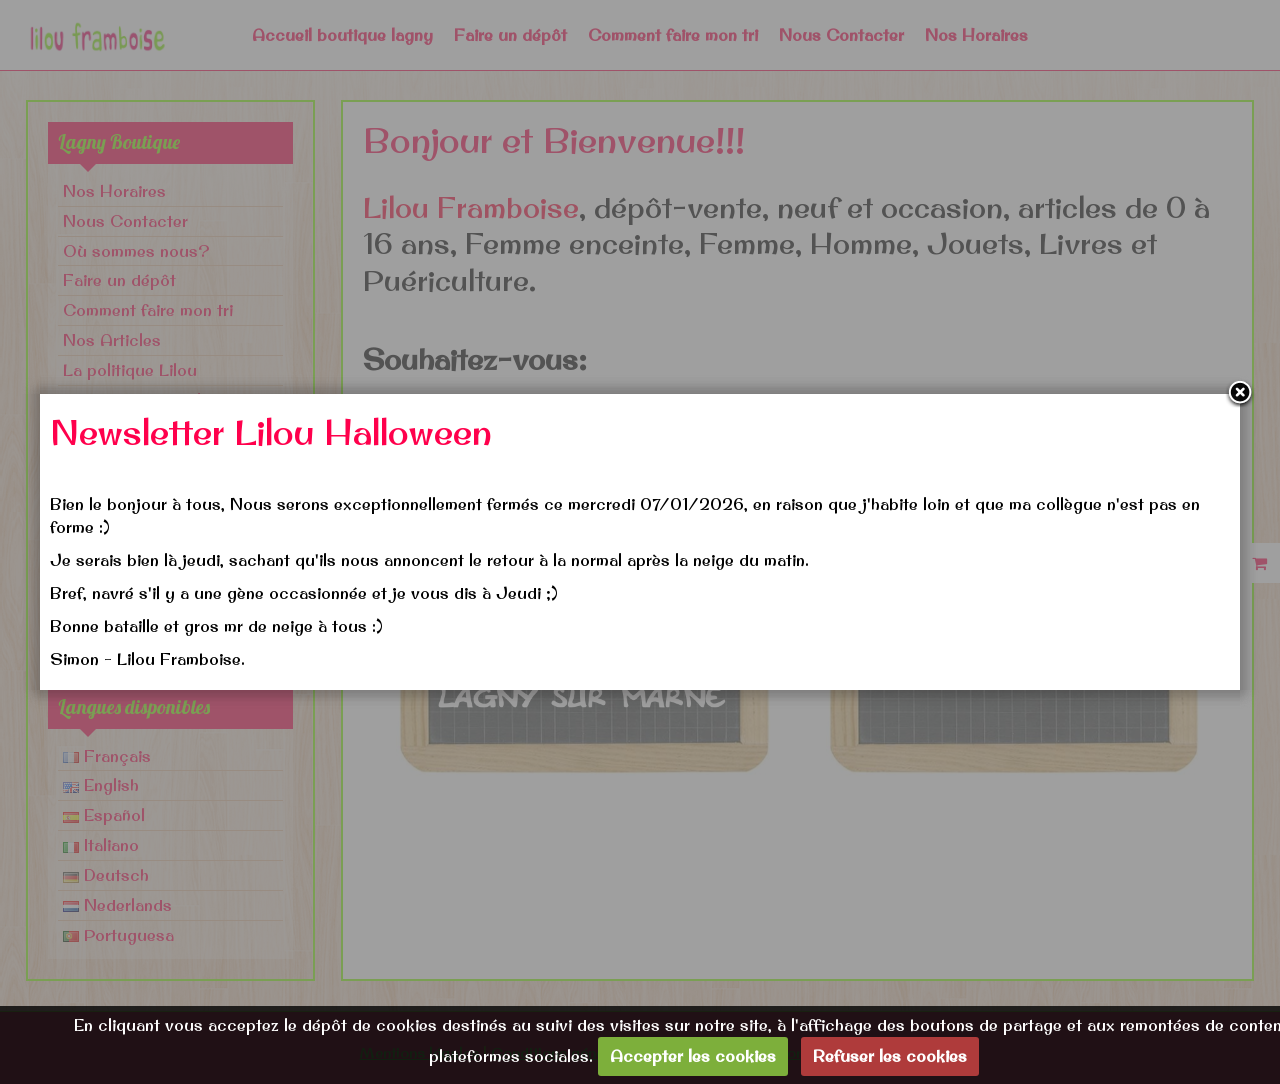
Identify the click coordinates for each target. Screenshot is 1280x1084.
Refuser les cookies (890, 1056)
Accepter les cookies (693, 1056)
